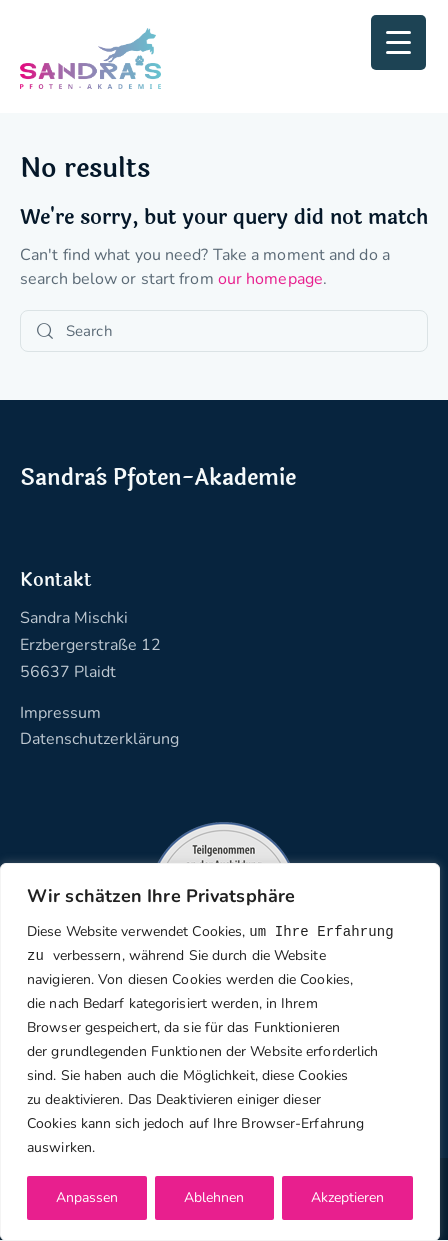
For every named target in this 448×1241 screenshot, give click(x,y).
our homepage (270, 279)
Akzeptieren (347, 1197)
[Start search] (45, 331)
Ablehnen (214, 1197)
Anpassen (87, 1197)
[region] (220, 1051)
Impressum (60, 713)
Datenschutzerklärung (99, 739)
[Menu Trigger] (398, 42)
